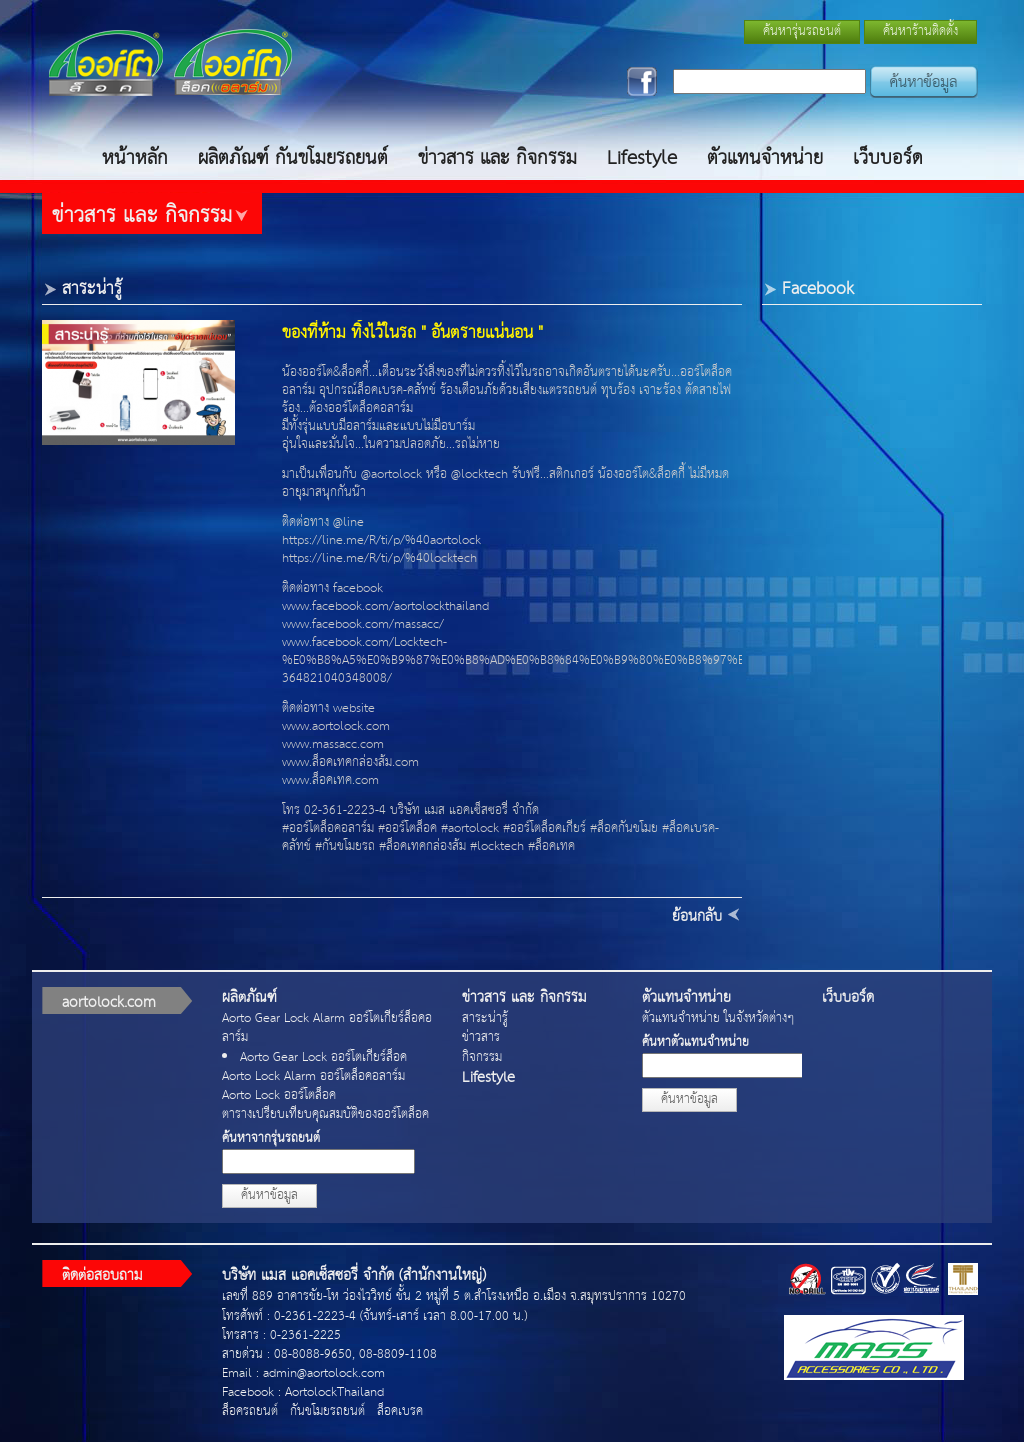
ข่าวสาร (481, 1037)
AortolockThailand (334, 1392)
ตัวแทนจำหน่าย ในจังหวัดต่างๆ (718, 1018)
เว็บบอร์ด (888, 158)
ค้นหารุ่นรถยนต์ (802, 31)
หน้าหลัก (135, 158)
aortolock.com (109, 1002)
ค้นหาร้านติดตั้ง (920, 31)
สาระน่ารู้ (485, 1018)
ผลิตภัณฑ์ (249, 997)
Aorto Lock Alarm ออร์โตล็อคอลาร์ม (313, 1076)
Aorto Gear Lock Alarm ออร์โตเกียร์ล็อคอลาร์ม (327, 1028)
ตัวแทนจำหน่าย (765, 158)
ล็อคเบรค (400, 1411)
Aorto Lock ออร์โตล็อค (279, 1095)
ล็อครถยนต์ (250, 1411)
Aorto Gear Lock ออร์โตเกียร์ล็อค (323, 1057)
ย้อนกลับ (697, 916)
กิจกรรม (482, 1057)
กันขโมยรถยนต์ (327, 1411)
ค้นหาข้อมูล (269, 1195)
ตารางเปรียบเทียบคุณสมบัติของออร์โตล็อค (325, 1114)
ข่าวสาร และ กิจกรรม (497, 158)
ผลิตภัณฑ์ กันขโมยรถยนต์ (293, 158)
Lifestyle (642, 158)
